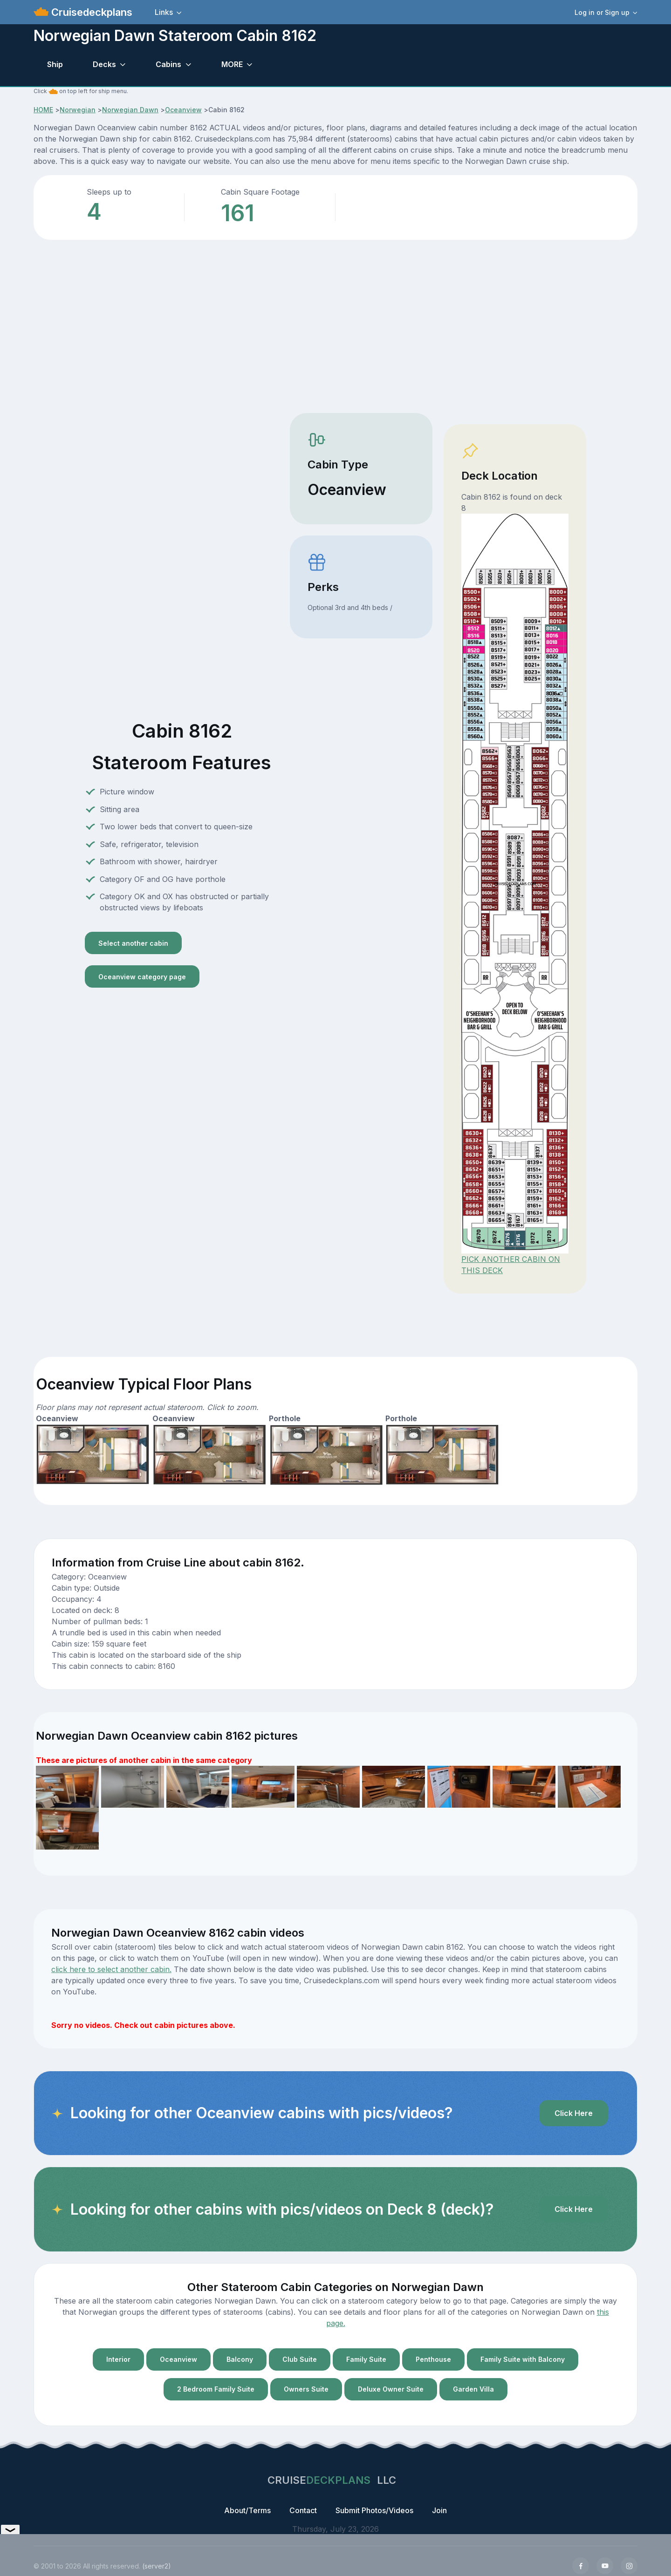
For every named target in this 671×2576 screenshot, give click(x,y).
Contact (303, 2510)
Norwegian (78, 110)
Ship (55, 64)
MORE (232, 64)
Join (439, 2510)
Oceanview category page (142, 977)
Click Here (574, 2113)
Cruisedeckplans (90, 12)
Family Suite (366, 2359)
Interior (118, 2359)
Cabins (168, 64)
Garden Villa (473, 2389)
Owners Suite (306, 2389)
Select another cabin (133, 943)
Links (164, 12)
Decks (104, 64)
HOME (43, 110)
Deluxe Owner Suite (391, 2389)
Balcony (239, 2359)
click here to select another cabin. (111, 1969)
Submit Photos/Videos (374, 2510)
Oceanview (183, 110)
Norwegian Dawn (130, 110)
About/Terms (247, 2510)
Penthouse (433, 2359)
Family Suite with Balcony (522, 2359)
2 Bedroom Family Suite (215, 2389)
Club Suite (299, 2359)
